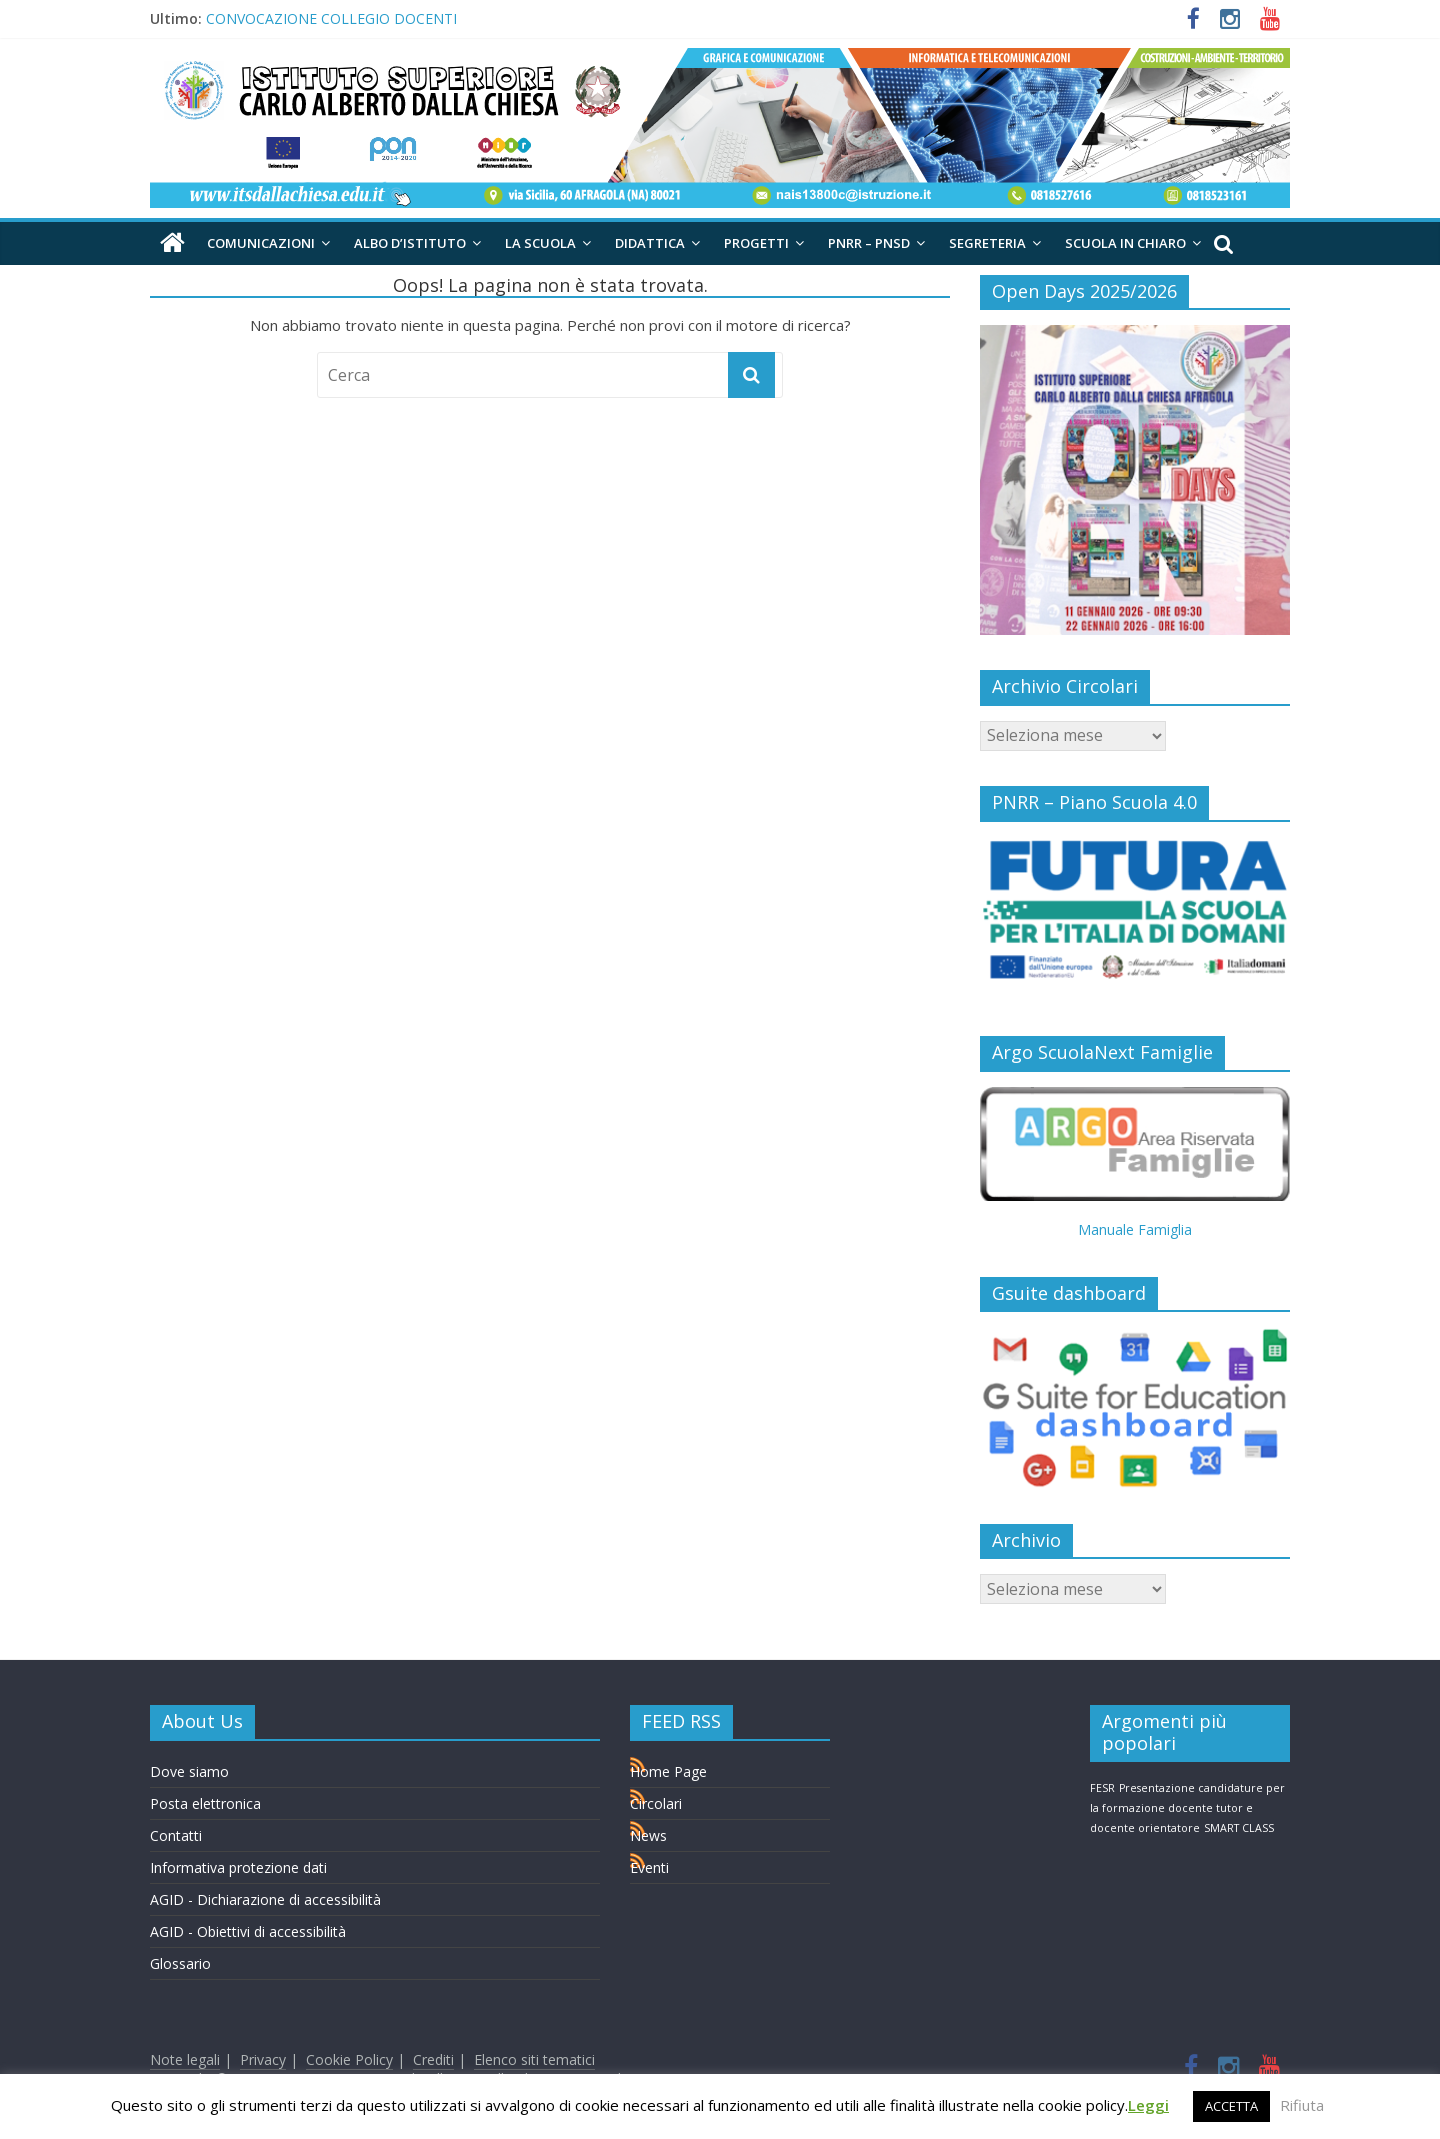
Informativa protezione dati (238, 1867)
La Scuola (540, 243)
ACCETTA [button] (1231, 2106)
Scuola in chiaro (1125, 243)
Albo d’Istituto (410, 243)
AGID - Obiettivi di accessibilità (248, 1931)
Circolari (656, 1803)
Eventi (649, 1867)
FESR (1102, 1788)
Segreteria (987, 243)
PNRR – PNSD (869, 243)
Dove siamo (189, 1771)
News (648, 1835)
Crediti (433, 2059)
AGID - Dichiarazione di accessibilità (265, 1899)
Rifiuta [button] (1302, 2105)
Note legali (185, 2059)
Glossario (180, 1963)
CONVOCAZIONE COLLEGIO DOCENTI (331, 18)
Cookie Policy (349, 2059)
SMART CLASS (1239, 1828)
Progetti (756, 243)
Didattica (650, 243)
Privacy (263, 2059)
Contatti (176, 1835)
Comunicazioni (261, 243)
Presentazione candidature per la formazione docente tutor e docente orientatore (1187, 1807)
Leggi (1148, 2105)
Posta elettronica (205, 1803)
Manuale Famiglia (1135, 1229)
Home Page (668, 1771)
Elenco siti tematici (534, 2059)
